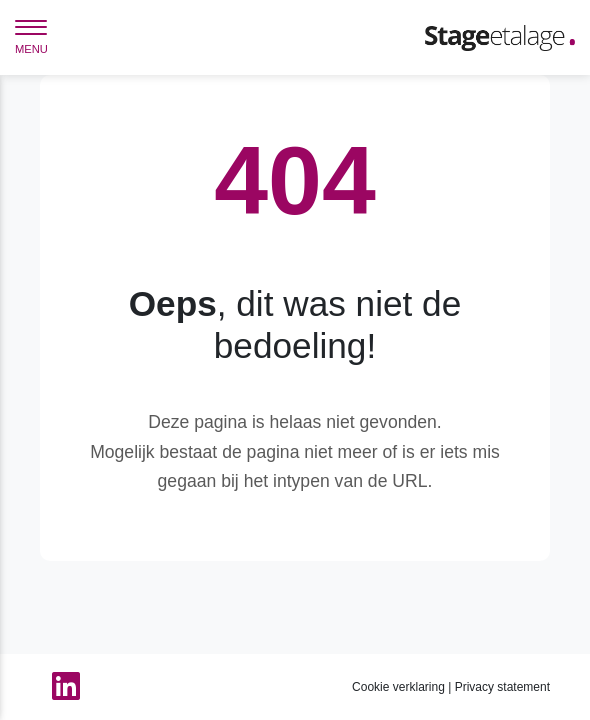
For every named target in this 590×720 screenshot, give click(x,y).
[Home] (500, 37)
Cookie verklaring (398, 687)
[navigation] (31, 40)
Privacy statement (502, 687)
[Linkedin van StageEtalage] (60, 687)
